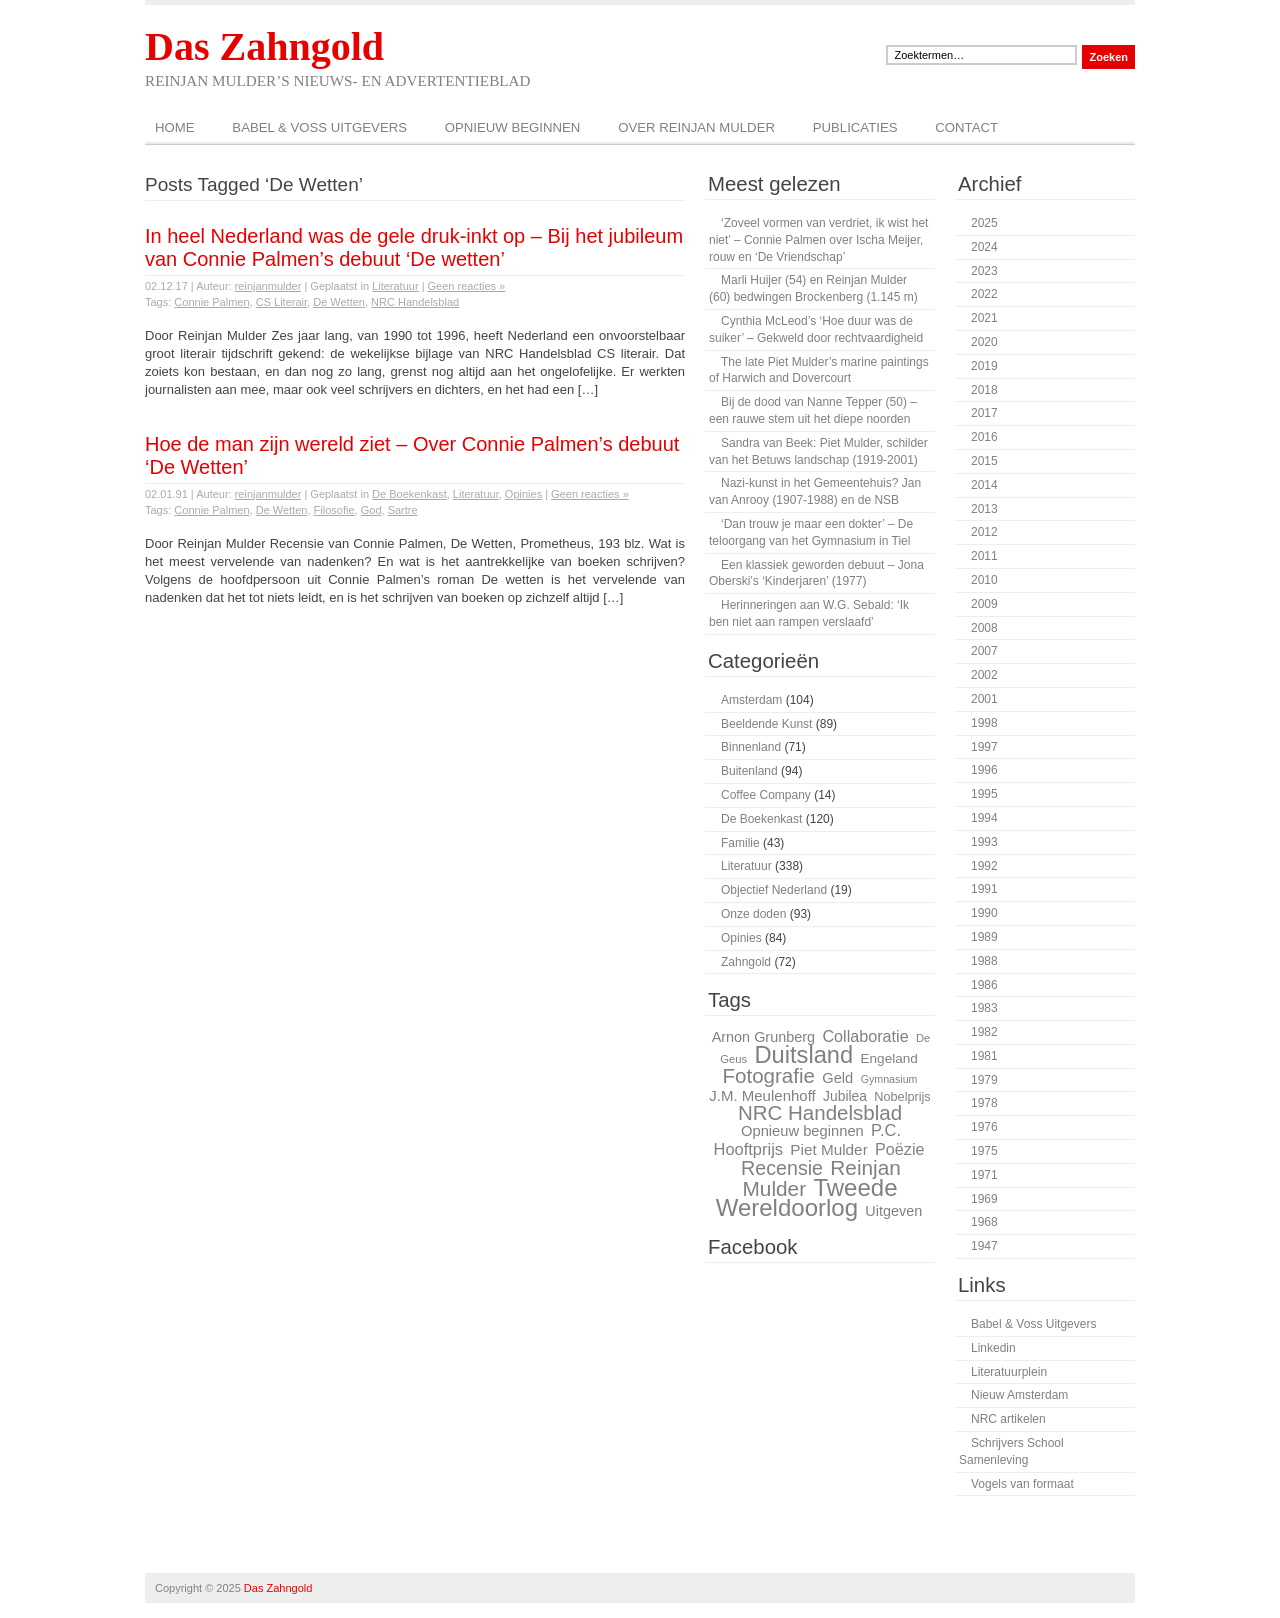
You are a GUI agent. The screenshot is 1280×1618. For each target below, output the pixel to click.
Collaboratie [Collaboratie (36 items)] (865, 1036)
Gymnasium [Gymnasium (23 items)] (889, 1079)
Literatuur (395, 286)
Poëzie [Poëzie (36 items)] (899, 1149)
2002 (984, 675)
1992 (984, 866)
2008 (984, 628)
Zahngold (746, 962)
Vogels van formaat (1022, 1484)
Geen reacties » (467, 286)
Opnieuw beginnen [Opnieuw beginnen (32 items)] (802, 1131)
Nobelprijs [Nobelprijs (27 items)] (902, 1097)
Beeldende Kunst (766, 724)
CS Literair (281, 302)
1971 (984, 1175)
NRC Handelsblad (415, 302)
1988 (984, 961)
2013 (984, 509)
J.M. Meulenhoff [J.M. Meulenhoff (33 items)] (762, 1095)
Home (175, 127)
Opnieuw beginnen (513, 127)
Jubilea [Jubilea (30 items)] (845, 1096)
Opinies (523, 494)
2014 (984, 485)
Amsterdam (751, 700)
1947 (984, 1246)
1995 (984, 794)
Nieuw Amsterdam (1019, 1395)
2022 (984, 294)
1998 (984, 723)
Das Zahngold (264, 46)
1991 (984, 889)
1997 (984, 747)
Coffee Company (766, 795)
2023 (984, 271)
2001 (984, 699)
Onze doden (753, 914)
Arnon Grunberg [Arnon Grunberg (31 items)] (763, 1037)
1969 (984, 1199)
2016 (984, 437)
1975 (984, 1151)
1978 (984, 1103)
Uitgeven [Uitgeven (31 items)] (893, 1211)
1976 (984, 1127)
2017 (984, 413)
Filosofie (334, 510)
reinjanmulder (268, 286)
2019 (984, 366)
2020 (984, 342)
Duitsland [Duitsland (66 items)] (803, 1055)
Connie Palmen (211, 302)
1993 (984, 842)
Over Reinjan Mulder (696, 127)
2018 (984, 390)
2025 (984, 223)
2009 (984, 604)
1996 (984, 770)
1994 (984, 818)
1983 (984, 1008)
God (371, 510)
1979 (984, 1080)
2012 (984, 532)
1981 (984, 1056)
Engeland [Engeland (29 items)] (889, 1058)
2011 (984, 556)
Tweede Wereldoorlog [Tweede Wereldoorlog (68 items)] (807, 1198)
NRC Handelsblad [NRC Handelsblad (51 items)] (820, 1112)
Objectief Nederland (774, 890)
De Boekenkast (409, 494)
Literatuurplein (1009, 1372)
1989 (984, 937)
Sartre (403, 510)
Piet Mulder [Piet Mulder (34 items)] (828, 1149)
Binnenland (751, 747)
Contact (966, 127)
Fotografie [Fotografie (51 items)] (768, 1075)
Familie (740, 843)
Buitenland (749, 771)
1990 (984, 913)
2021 (984, 318)
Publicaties (855, 127)
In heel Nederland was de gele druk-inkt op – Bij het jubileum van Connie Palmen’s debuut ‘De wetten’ (414, 247)
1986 (984, 985)
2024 (984, 247)
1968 (984, 1222)
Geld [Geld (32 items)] (837, 1078)
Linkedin (993, 1348)
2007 (984, 651)
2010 (984, 580)
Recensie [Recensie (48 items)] (782, 1168)
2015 (984, 461)
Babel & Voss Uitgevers (319, 127)
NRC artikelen (1008, 1419)
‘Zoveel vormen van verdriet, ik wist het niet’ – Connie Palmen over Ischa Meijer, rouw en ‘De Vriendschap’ (818, 240)
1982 (984, 1032)
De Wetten (339, 302)
